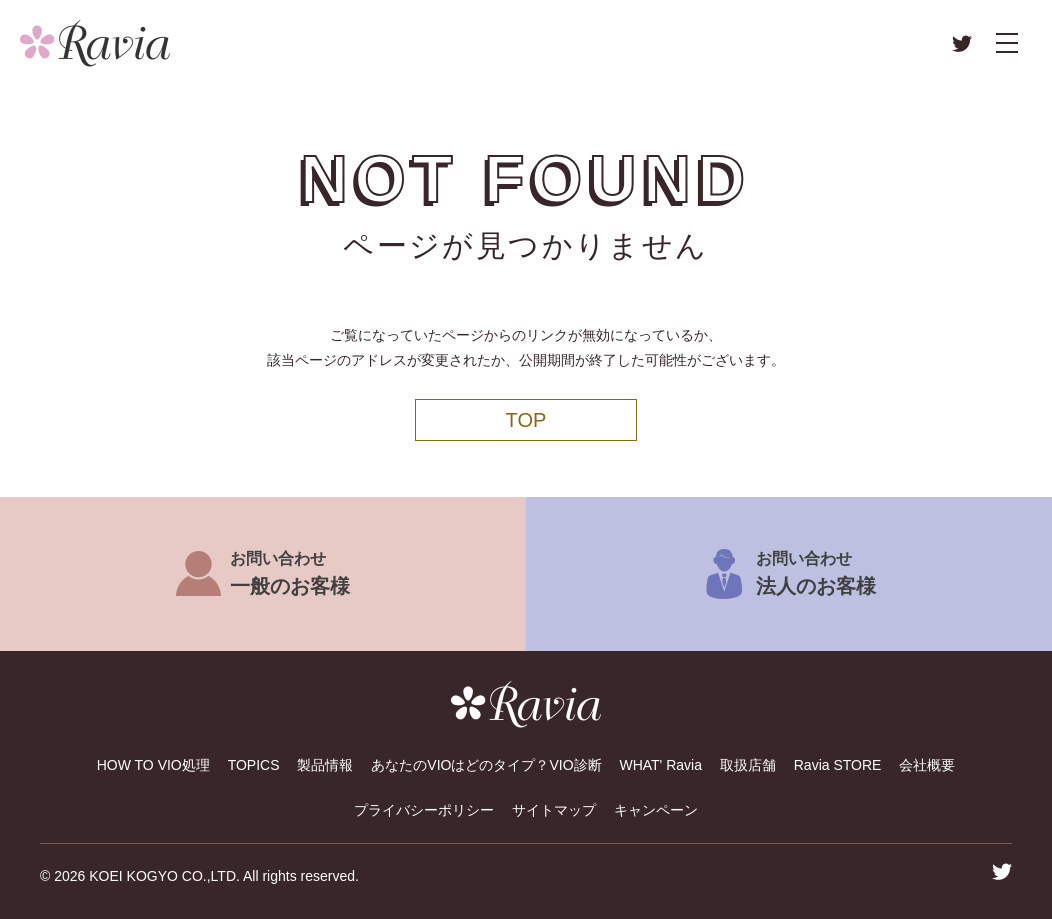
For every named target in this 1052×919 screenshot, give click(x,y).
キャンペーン (656, 810)
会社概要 (927, 765)
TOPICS (254, 765)
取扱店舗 (748, 765)
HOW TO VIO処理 (153, 765)
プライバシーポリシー (424, 810)
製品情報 (325, 765)
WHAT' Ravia (660, 765)
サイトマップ (554, 810)
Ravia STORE (838, 765)
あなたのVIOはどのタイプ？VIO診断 (486, 765)
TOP (526, 420)
